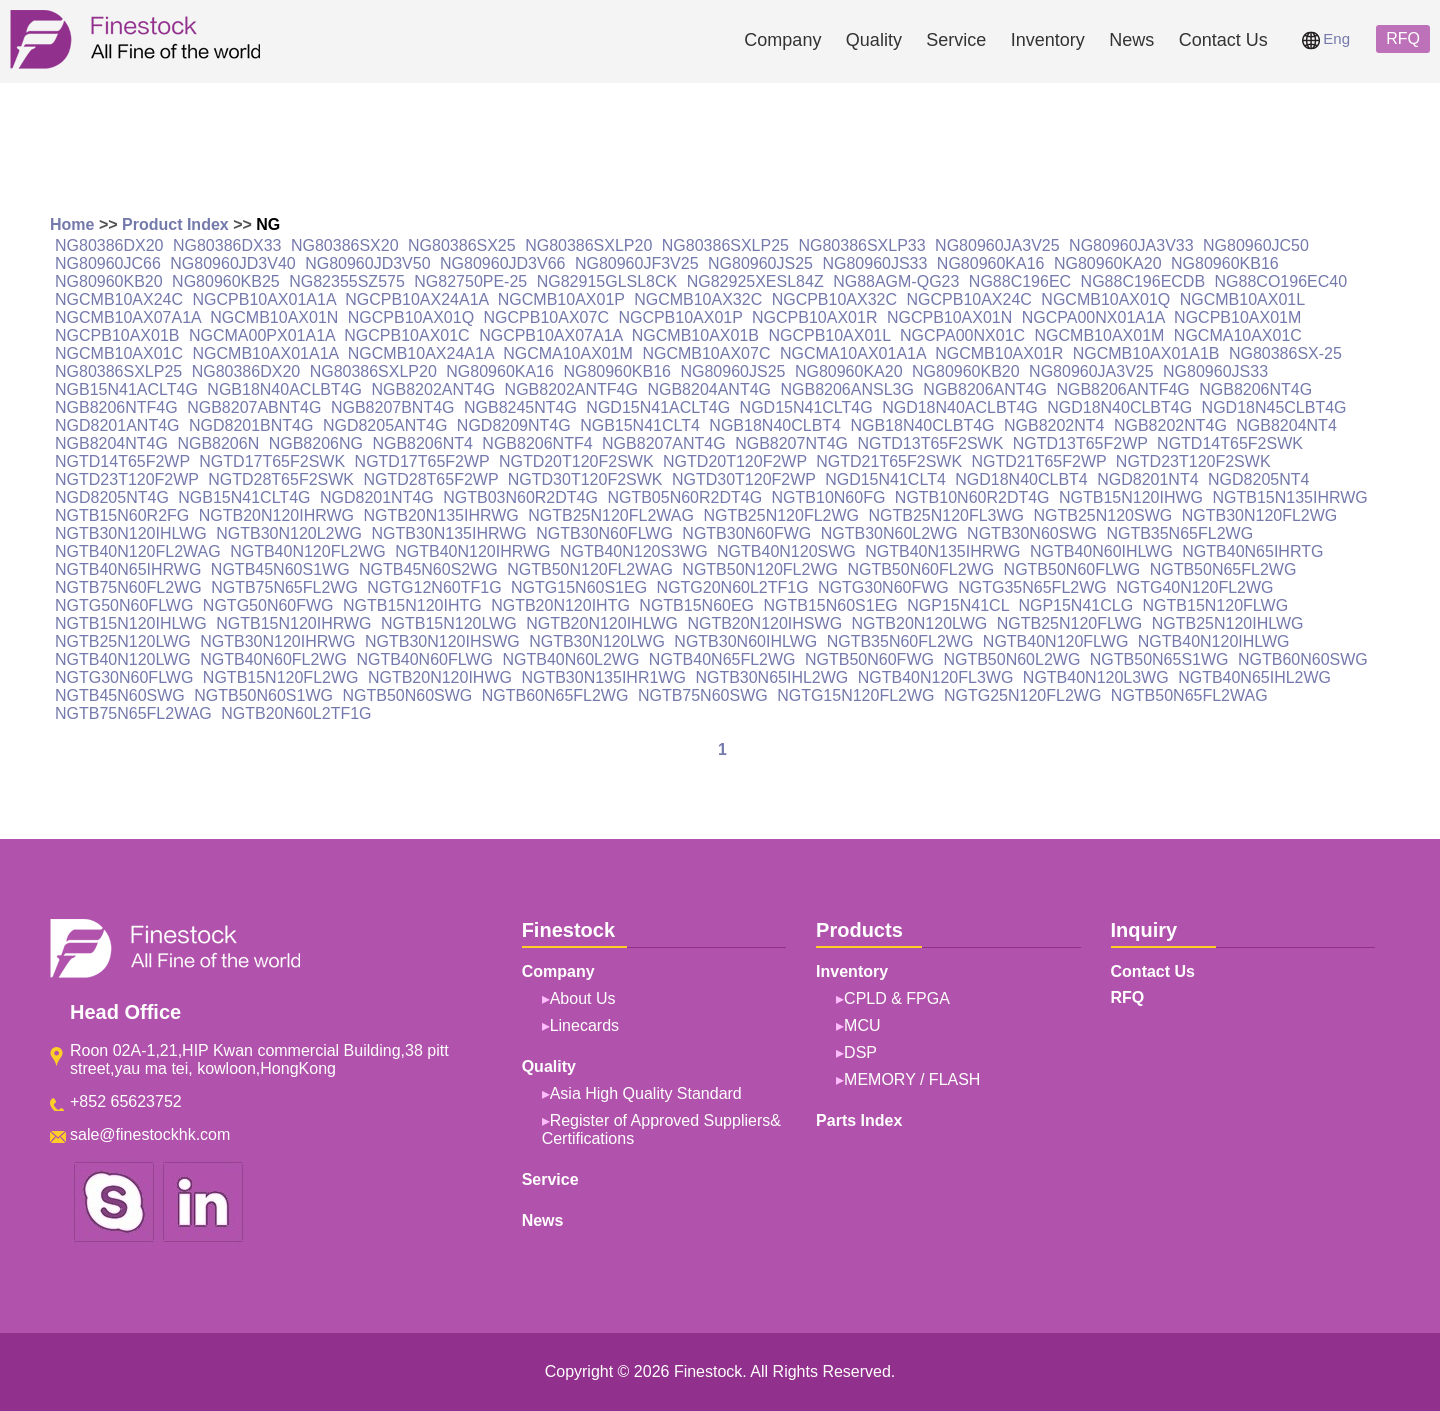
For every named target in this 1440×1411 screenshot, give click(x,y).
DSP (860, 1052)
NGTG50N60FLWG (124, 605)
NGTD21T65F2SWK (889, 461)
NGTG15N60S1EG (579, 587)
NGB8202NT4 (1054, 425)
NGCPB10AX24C (968, 299)
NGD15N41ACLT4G (658, 407)
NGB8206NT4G (1255, 389)
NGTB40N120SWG (786, 551)
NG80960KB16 (1225, 263)
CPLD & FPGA (897, 998)
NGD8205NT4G (112, 497)
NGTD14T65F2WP (122, 461)
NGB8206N (218, 443)
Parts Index (859, 1120)
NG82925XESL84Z (755, 281)
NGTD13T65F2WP (1080, 443)
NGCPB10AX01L (829, 335)
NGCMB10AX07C (706, 353)
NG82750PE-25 (470, 281)
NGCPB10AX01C (406, 335)
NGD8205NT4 (1258, 479)
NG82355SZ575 (347, 281)
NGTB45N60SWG (120, 695)
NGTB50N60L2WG (1011, 659)
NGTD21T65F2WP (1039, 461)
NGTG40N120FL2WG (1194, 587)
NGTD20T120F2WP (735, 461)
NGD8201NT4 (1147, 479)
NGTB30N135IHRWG (449, 533)
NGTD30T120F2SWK (585, 479)
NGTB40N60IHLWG (1101, 551)
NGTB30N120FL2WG (1260, 515)
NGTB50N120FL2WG (760, 569)
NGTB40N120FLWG (1056, 641)
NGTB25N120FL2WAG (611, 515)
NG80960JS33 (874, 263)
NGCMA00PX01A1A (262, 335)
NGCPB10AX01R (814, 317)
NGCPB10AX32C (834, 299)
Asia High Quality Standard (646, 1093)
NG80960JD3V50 (367, 263)
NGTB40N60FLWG (424, 659)
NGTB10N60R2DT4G (972, 497)
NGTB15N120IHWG (1131, 497)
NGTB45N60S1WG (280, 569)
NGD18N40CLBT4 (1021, 479)
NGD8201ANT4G (117, 425)
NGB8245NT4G (520, 407)
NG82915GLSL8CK (607, 281)
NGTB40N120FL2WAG (138, 551)
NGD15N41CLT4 (885, 479)
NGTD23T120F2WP (127, 479)
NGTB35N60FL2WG (900, 641)
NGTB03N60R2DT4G (520, 497)
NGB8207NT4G (791, 443)
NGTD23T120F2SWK (1193, 461)
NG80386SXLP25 (725, 245)
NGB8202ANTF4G (571, 389)
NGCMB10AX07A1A (128, 317)
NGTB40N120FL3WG (936, 677)
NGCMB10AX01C (119, 353)
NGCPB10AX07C (546, 317)
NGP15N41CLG (1075, 605)
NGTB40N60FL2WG (273, 659)
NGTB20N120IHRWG (276, 515)
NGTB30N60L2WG (889, 533)
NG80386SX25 (462, 245)
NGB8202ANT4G (434, 389)
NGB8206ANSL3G (846, 389)
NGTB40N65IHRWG (128, 569)
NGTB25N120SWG (1103, 515)
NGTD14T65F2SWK (1230, 443)
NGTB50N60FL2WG (920, 569)
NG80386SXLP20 (588, 245)
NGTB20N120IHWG (440, 677)
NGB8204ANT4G (709, 389)
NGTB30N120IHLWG (131, 533)
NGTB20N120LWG (920, 623)
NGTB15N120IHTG (412, 605)
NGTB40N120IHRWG (472, 551)
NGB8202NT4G (1170, 425)
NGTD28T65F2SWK (281, 479)
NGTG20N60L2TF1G (733, 587)
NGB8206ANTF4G (1122, 389)
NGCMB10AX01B (695, 335)
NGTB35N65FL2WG (1179, 533)
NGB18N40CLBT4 (775, 425)
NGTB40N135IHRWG (942, 551)
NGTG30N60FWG (883, 587)
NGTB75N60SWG (703, 695)
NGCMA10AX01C (1238, 335)
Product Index (175, 224)
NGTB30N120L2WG (289, 533)
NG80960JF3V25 (637, 263)
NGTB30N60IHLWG (745, 641)
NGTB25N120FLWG (1070, 623)
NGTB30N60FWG (746, 533)
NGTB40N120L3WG (1096, 677)
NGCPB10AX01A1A (264, 299)
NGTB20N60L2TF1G (296, 713)
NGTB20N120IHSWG (764, 623)
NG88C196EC (1020, 281)
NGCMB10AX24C (119, 299)
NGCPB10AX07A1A (550, 335)
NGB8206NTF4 (537, 443)
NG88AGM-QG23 (896, 281)
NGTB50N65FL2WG (1223, 569)
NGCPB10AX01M (1237, 317)
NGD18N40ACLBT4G (960, 407)
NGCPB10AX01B (117, 335)
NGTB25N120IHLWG (1228, 623)
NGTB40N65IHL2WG (1254, 677)
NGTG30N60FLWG (124, 677)
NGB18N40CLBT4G (922, 425)
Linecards (584, 1025)
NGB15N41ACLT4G (126, 389)
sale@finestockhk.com (150, 1134)
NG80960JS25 (760, 263)
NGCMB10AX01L (1242, 299)
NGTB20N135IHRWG (440, 515)
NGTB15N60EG (696, 605)
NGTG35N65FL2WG (1032, 587)
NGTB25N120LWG (123, 641)
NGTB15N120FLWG (1216, 605)
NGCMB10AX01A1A (266, 353)
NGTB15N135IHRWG (1290, 497)
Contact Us (1223, 40)
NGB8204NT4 (1286, 425)
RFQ (1403, 38)
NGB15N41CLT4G (244, 497)
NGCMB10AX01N (274, 317)
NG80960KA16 (991, 263)
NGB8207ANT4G (664, 443)
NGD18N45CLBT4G (1274, 407)
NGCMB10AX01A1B (1146, 353)
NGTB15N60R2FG (122, 515)
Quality (874, 40)
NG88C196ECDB (1143, 281)
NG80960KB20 (109, 281)
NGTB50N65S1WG (1159, 659)
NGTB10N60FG (829, 497)
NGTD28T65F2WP (430, 479)
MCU (862, 1025)
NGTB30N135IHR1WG (603, 677)
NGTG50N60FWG (268, 605)
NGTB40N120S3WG (634, 551)
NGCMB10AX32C (698, 299)
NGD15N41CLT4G (806, 407)
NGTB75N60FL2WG (128, 587)
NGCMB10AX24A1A (421, 353)
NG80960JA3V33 (1131, 245)
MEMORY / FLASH (912, 1079)
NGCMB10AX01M (1100, 335)
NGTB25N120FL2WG (781, 515)
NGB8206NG (316, 443)
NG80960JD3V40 (232, 263)
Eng (1326, 38)
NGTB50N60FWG (869, 659)
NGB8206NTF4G (116, 407)
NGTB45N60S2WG (428, 569)
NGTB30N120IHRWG (277, 641)
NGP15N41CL (958, 605)
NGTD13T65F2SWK (931, 443)
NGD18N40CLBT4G (1119, 407)
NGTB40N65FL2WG (722, 659)
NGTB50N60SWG (407, 695)
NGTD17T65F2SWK (272, 461)
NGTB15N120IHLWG (131, 623)
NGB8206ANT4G (985, 389)
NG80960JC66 (108, 263)
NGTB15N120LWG (449, 623)
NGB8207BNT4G (393, 407)
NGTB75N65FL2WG (284, 587)
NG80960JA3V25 (997, 245)
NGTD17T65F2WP (422, 461)
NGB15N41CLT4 (640, 425)
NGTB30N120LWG (597, 641)
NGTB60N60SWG (1303, 659)
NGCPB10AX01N (949, 317)
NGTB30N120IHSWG (442, 641)
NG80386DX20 (109, 245)
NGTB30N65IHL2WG (771, 677)
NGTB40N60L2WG (570, 659)
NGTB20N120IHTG (560, 605)
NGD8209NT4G (514, 425)
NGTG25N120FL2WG (1022, 695)
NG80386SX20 (345, 245)
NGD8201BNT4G (251, 425)
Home (72, 224)
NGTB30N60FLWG (604, 533)
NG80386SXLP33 (861, 245)
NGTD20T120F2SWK (576, 461)
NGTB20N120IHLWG (602, 623)
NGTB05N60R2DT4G (684, 497)
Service (956, 40)
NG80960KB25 (226, 281)
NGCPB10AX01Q (411, 317)
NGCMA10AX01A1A (853, 353)
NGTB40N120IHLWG (1214, 641)
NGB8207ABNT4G (254, 407)
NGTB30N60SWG (1032, 533)
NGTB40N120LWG (123, 659)
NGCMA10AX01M (568, 353)
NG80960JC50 (1256, 245)
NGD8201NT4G (377, 497)
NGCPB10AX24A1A (416, 299)
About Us (583, 998)
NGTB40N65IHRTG (1252, 551)
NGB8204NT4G (111, 443)
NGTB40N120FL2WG (308, 551)
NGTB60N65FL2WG (555, 695)
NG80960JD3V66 (502, 263)
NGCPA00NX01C (962, 335)
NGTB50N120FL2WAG (590, 569)
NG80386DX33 (227, 245)
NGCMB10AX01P (561, 299)
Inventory (1048, 40)
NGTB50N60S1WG (263, 695)
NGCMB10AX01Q (1105, 299)
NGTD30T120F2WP (744, 479)
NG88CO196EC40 (1281, 281)
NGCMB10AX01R (999, 353)
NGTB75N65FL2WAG (133, 713)
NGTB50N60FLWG (1072, 569)
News (1131, 40)
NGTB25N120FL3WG (946, 515)
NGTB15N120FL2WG (281, 677)
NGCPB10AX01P (680, 317)
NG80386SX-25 (1285, 353)
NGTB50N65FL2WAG (1189, 695)
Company (782, 40)
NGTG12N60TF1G (434, 587)
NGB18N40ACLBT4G (284, 389)
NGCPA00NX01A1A (1093, 317)
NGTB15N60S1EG (831, 605)
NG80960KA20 (1108, 263)
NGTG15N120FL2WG (855, 695)
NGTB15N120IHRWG (293, 623)
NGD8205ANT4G (385, 425)
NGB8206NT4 (422, 443)
